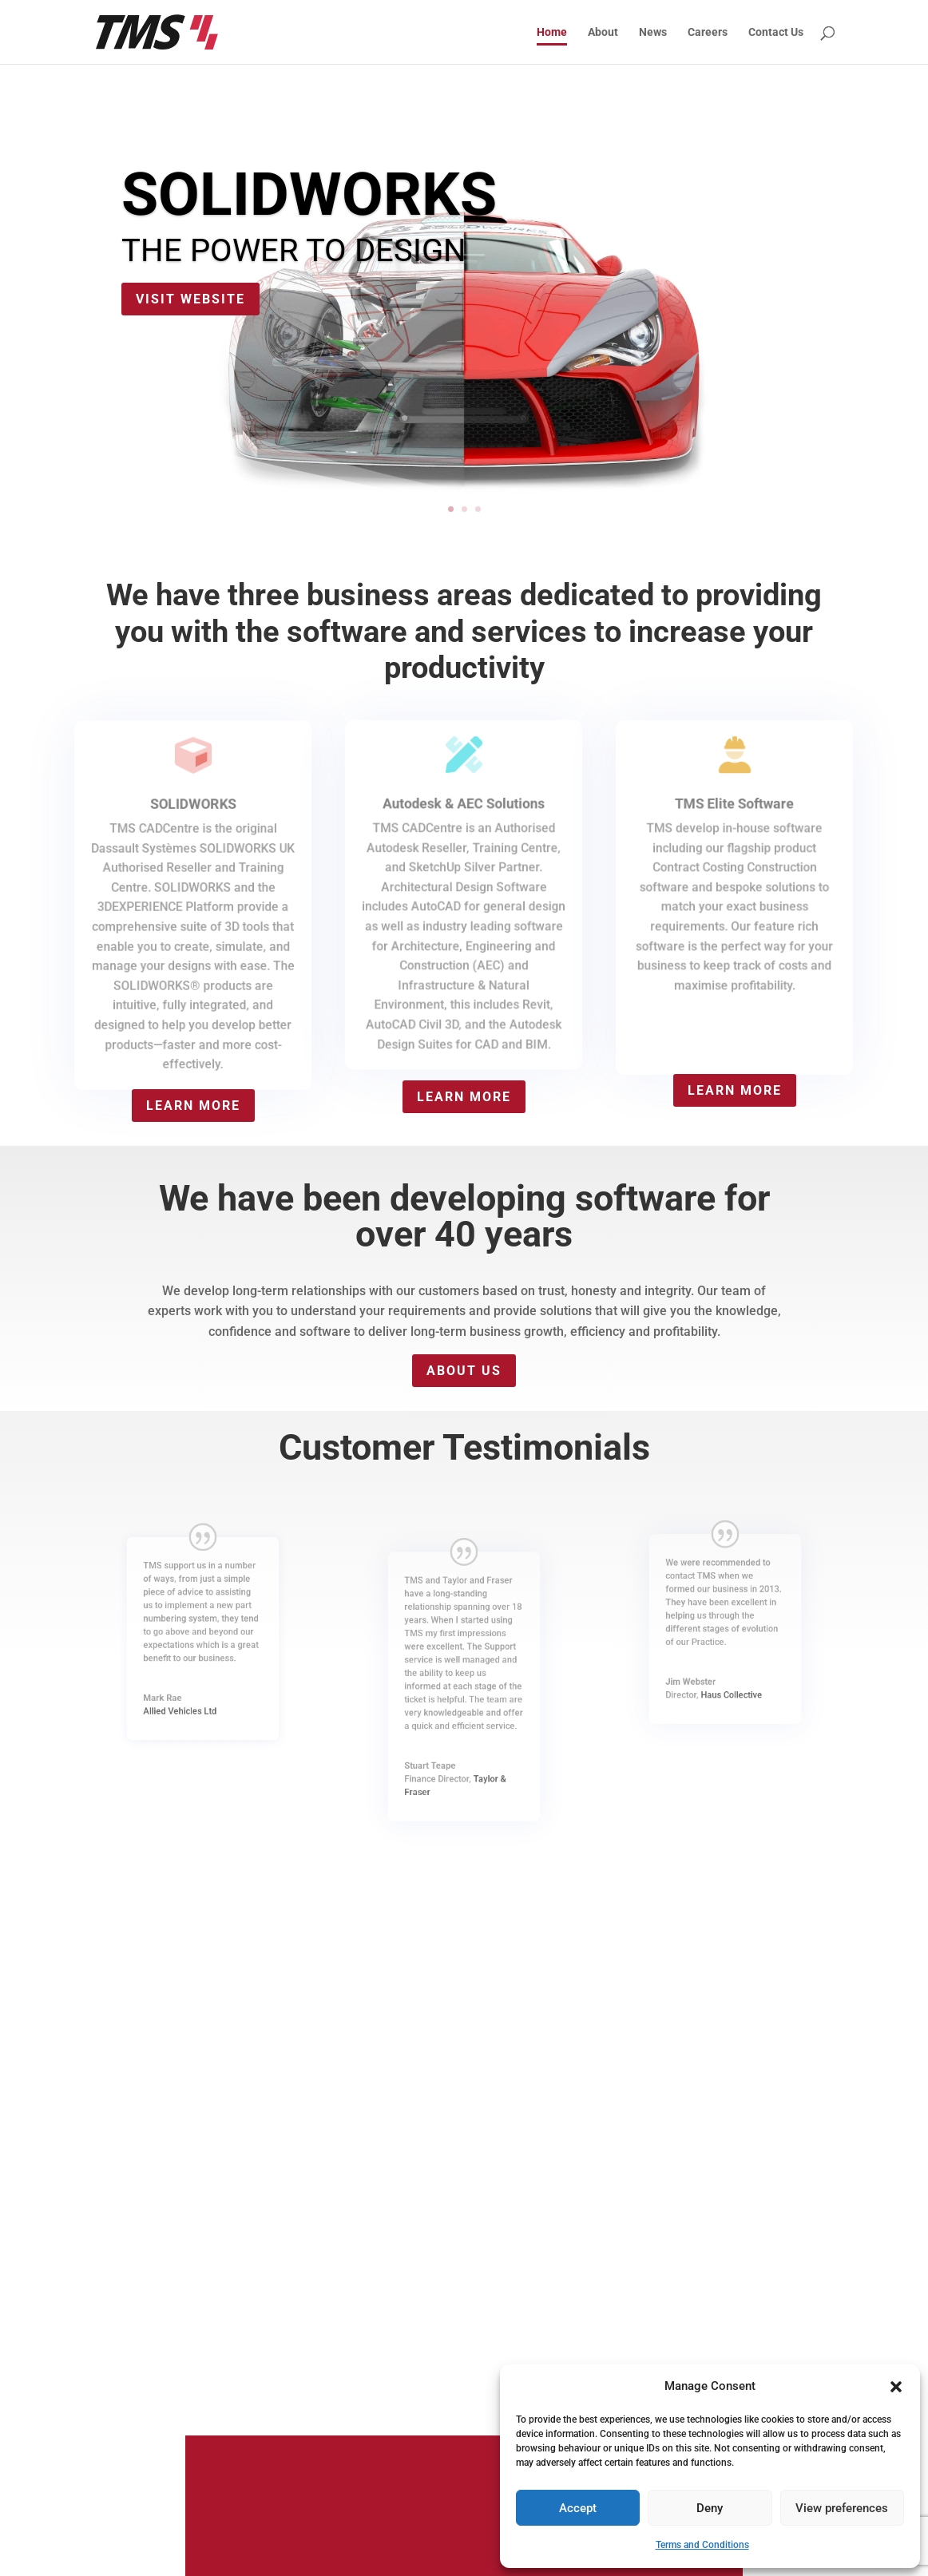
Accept (578, 2508)
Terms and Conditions (702, 2544)
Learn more (193, 1105)
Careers (708, 32)
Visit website (190, 299)
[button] (896, 2387)
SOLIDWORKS (309, 194)
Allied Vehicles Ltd (195, 1662)
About (603, 32)
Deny (709, 2508)
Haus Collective (727, 1650)
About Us (464, 1370)
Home (552, 32)
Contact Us (775, 32)
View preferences (841, 2508)
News (653, 32)
